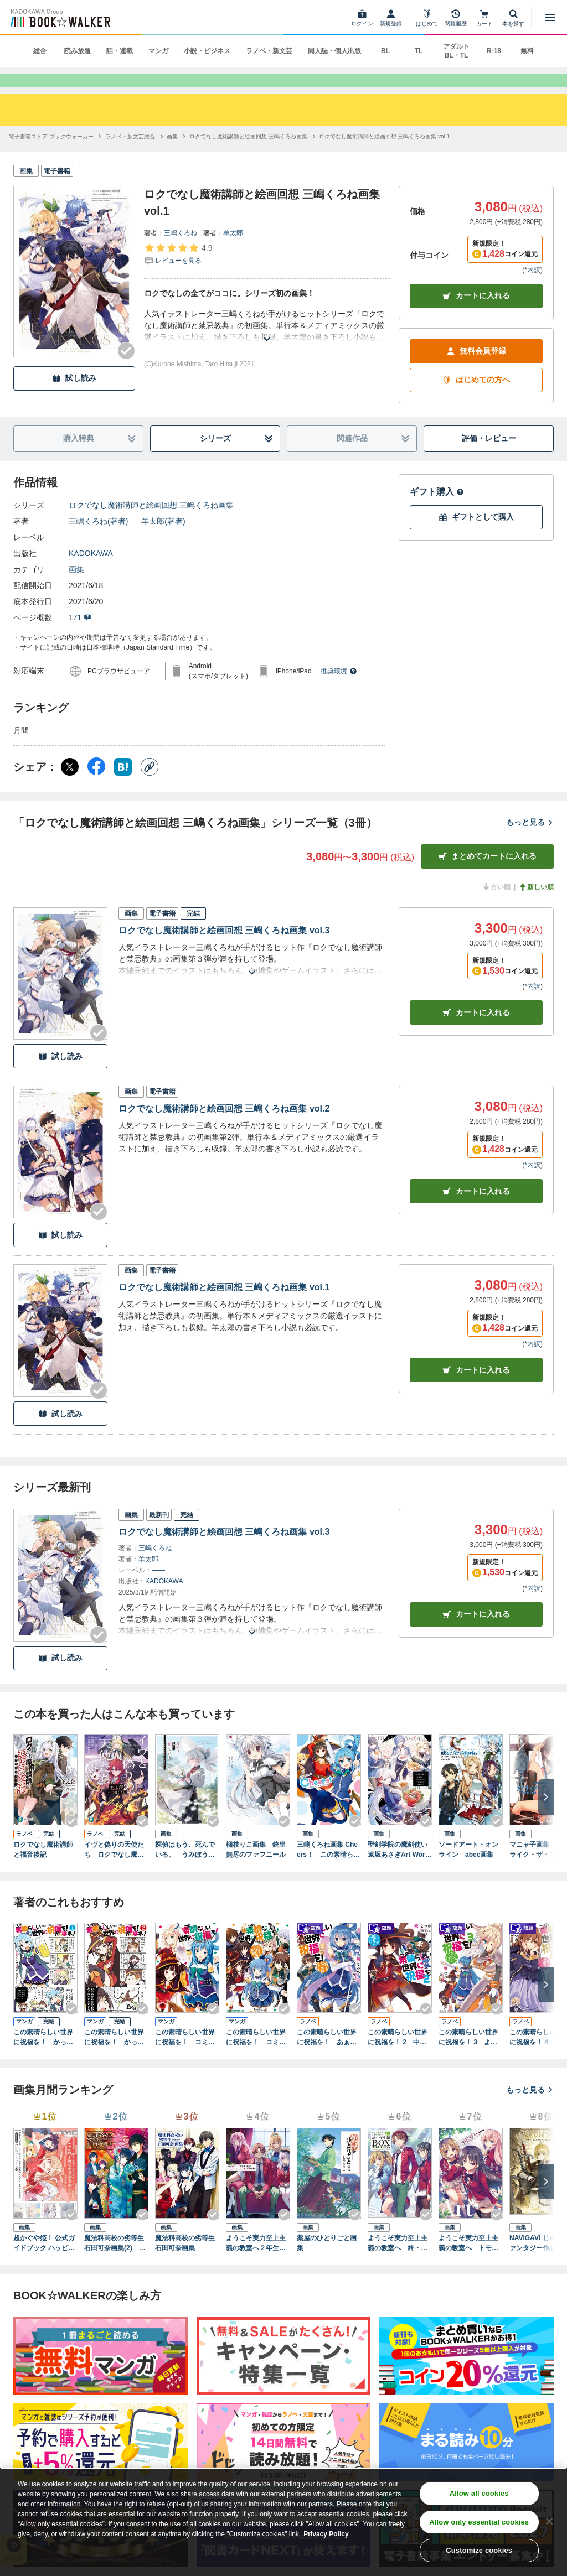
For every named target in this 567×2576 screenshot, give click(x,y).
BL (385, 51)
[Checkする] (126, 369)
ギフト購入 (437, 510)
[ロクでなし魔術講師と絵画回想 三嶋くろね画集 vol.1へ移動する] (384, 154)
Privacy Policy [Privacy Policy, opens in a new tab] (325, 2534)
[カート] (484, 18)
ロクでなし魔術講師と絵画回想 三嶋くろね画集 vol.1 (223, 1305)
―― (76, 555)
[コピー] (149, 785)
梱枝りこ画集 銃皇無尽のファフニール (256, 1867)
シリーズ (237, 456)
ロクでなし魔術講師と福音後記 (43, 1867)
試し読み (74, 396)
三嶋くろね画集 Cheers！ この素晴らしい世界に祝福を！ (328, 1867)
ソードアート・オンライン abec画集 (468, 1867)
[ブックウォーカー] (59, 18)
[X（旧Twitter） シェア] (70, 785)
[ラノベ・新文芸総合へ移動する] (130, 154)
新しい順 (536, 905)
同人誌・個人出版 (334, 51)
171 (80, 635)
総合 (40, 51)
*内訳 (532, 288)
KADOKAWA (91, 571)
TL (419, 51)
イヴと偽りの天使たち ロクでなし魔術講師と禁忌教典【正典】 (114, 1867)
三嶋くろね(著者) (98, 539)
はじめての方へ (476, 398)
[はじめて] (427, 18)
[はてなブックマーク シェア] (123, 785)
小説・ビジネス (207, 51)
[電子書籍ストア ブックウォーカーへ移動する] (51, 154)
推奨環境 (339, 689)
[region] (283, 2522)
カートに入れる (476, 314)
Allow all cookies (479, 2493)
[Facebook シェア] (96, 785)
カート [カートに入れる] (476, 1031)
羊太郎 (233, 251)
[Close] (549, 2521)
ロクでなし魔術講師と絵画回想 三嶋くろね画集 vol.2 (223, 1126)
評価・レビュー (489, 456)
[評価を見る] (178, 272)
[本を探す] (513, 18)
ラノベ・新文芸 (269, 51)
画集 (76, 587)
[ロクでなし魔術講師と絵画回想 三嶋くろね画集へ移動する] (248, 154)
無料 (527, 51)
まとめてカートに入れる (487, 874)
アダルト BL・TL (456, 51)
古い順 (496, 905)
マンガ (158, 51)
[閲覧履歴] (456, 18)
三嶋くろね (180, 251)
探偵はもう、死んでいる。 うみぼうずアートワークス (185, 1867)
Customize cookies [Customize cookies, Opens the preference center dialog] (479, 2550)
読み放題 (77, 51)
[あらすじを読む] (267, 343)
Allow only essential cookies (479, 2522)
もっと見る (530, 840)
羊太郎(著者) (163, 539)
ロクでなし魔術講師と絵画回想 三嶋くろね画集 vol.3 (223, 948)
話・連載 (119, 51)
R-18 (494, 51)
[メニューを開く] (550, 18)
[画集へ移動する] (172, 154)
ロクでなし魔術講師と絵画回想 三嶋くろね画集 (151, 523)
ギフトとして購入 (476, 535)
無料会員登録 (476, 369)
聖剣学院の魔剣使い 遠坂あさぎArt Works (400, 1867)
